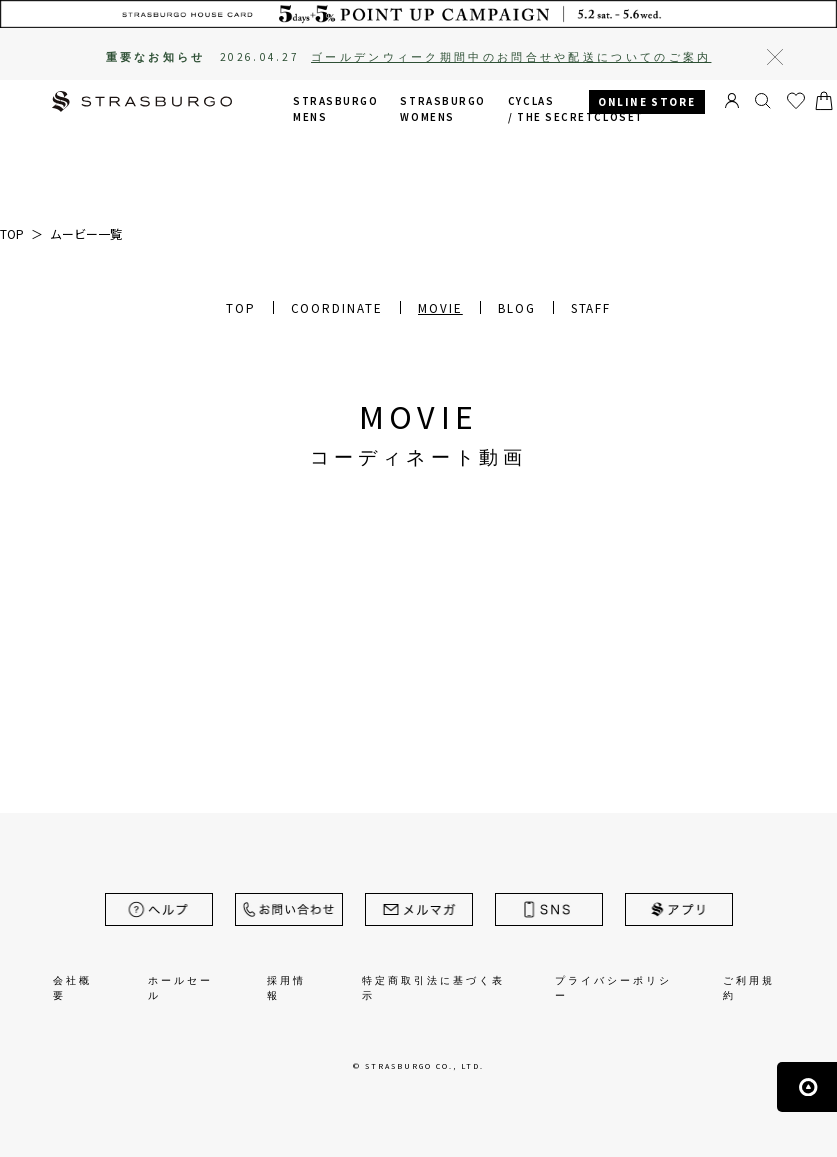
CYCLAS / (576, 109)
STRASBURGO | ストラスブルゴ (142, 103)
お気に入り (796, 101)
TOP (241, 308)
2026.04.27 (465, 57)
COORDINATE (337, 308)
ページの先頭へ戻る (807, 1087)
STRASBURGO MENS (335, 109)
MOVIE (440, 308)
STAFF (591, 308)
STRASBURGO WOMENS (442, 109)
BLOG (517, 308)
